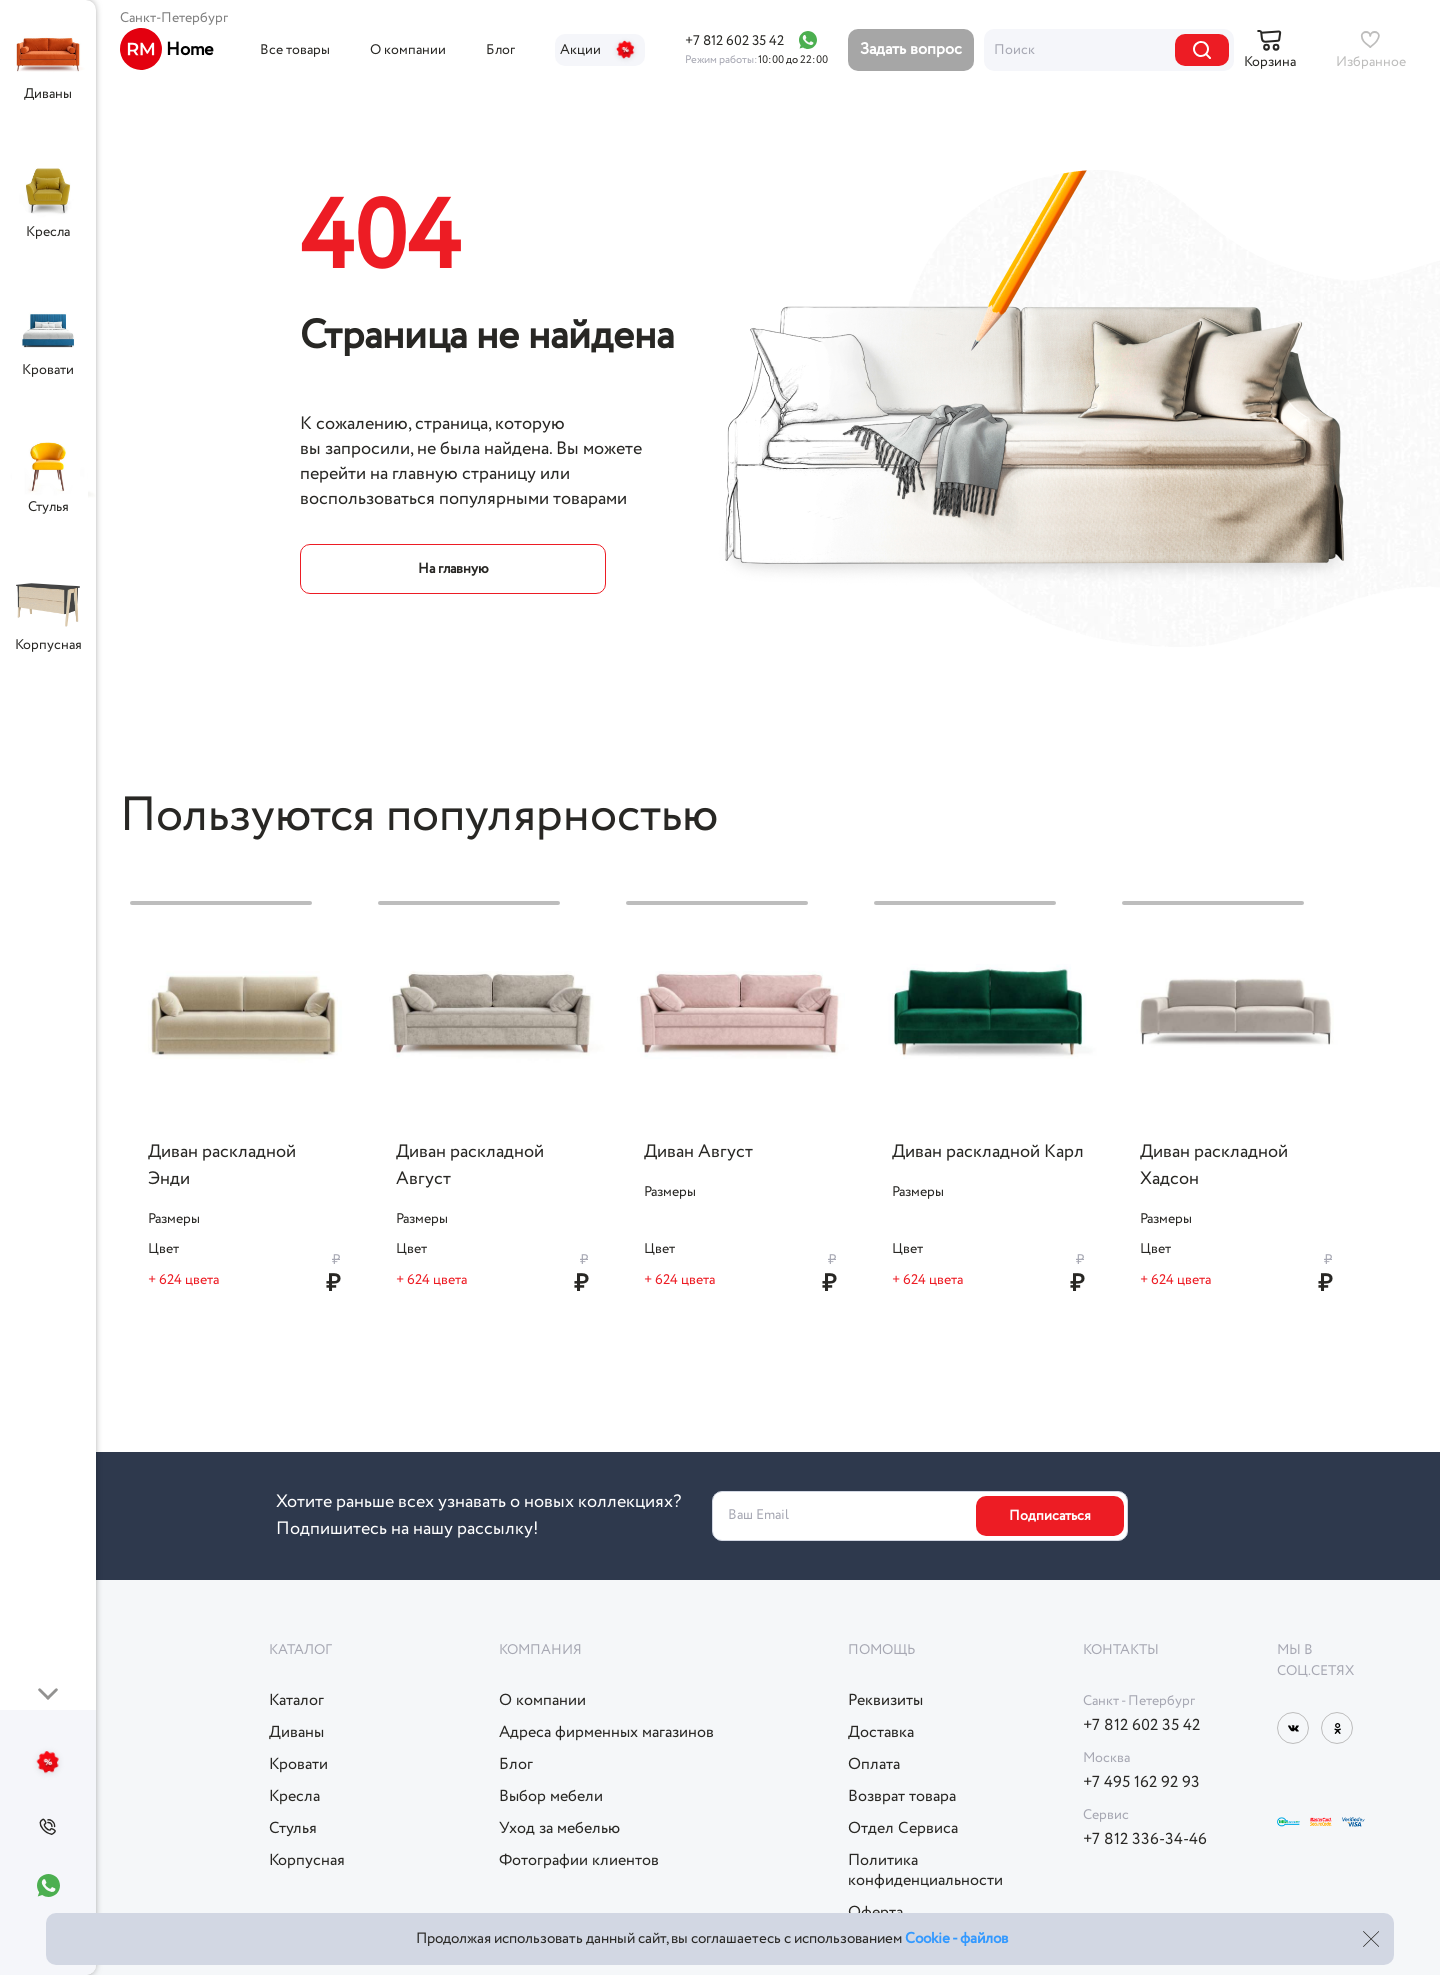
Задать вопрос (911, 49)
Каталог (296, 1701)
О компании (408, 50)
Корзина (1270, 62)
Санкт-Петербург (174, 18)
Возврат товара (902, 1797)
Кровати (48, 370)
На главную (453, 569)
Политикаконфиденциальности (925, 1871)
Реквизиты (885, 1701)
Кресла (48, 232)
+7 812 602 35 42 (734, 41)
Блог (500, 50)
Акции (600, 50)
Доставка (881, 1733)
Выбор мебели (551, 1797)
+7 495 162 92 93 (1141, 1783)
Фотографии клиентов (579, 1861)
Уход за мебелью (559, 1829)
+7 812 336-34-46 (1145, 1840)
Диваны (48, 94)
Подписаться (1050, 1516)
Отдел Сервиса (903, 1829)
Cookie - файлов (956, 1939)
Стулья (48, 507)
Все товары (295, 50)
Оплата (874, 1765)
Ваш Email (758, 1516)
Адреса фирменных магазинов (606, 1733)
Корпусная (48, 645)
